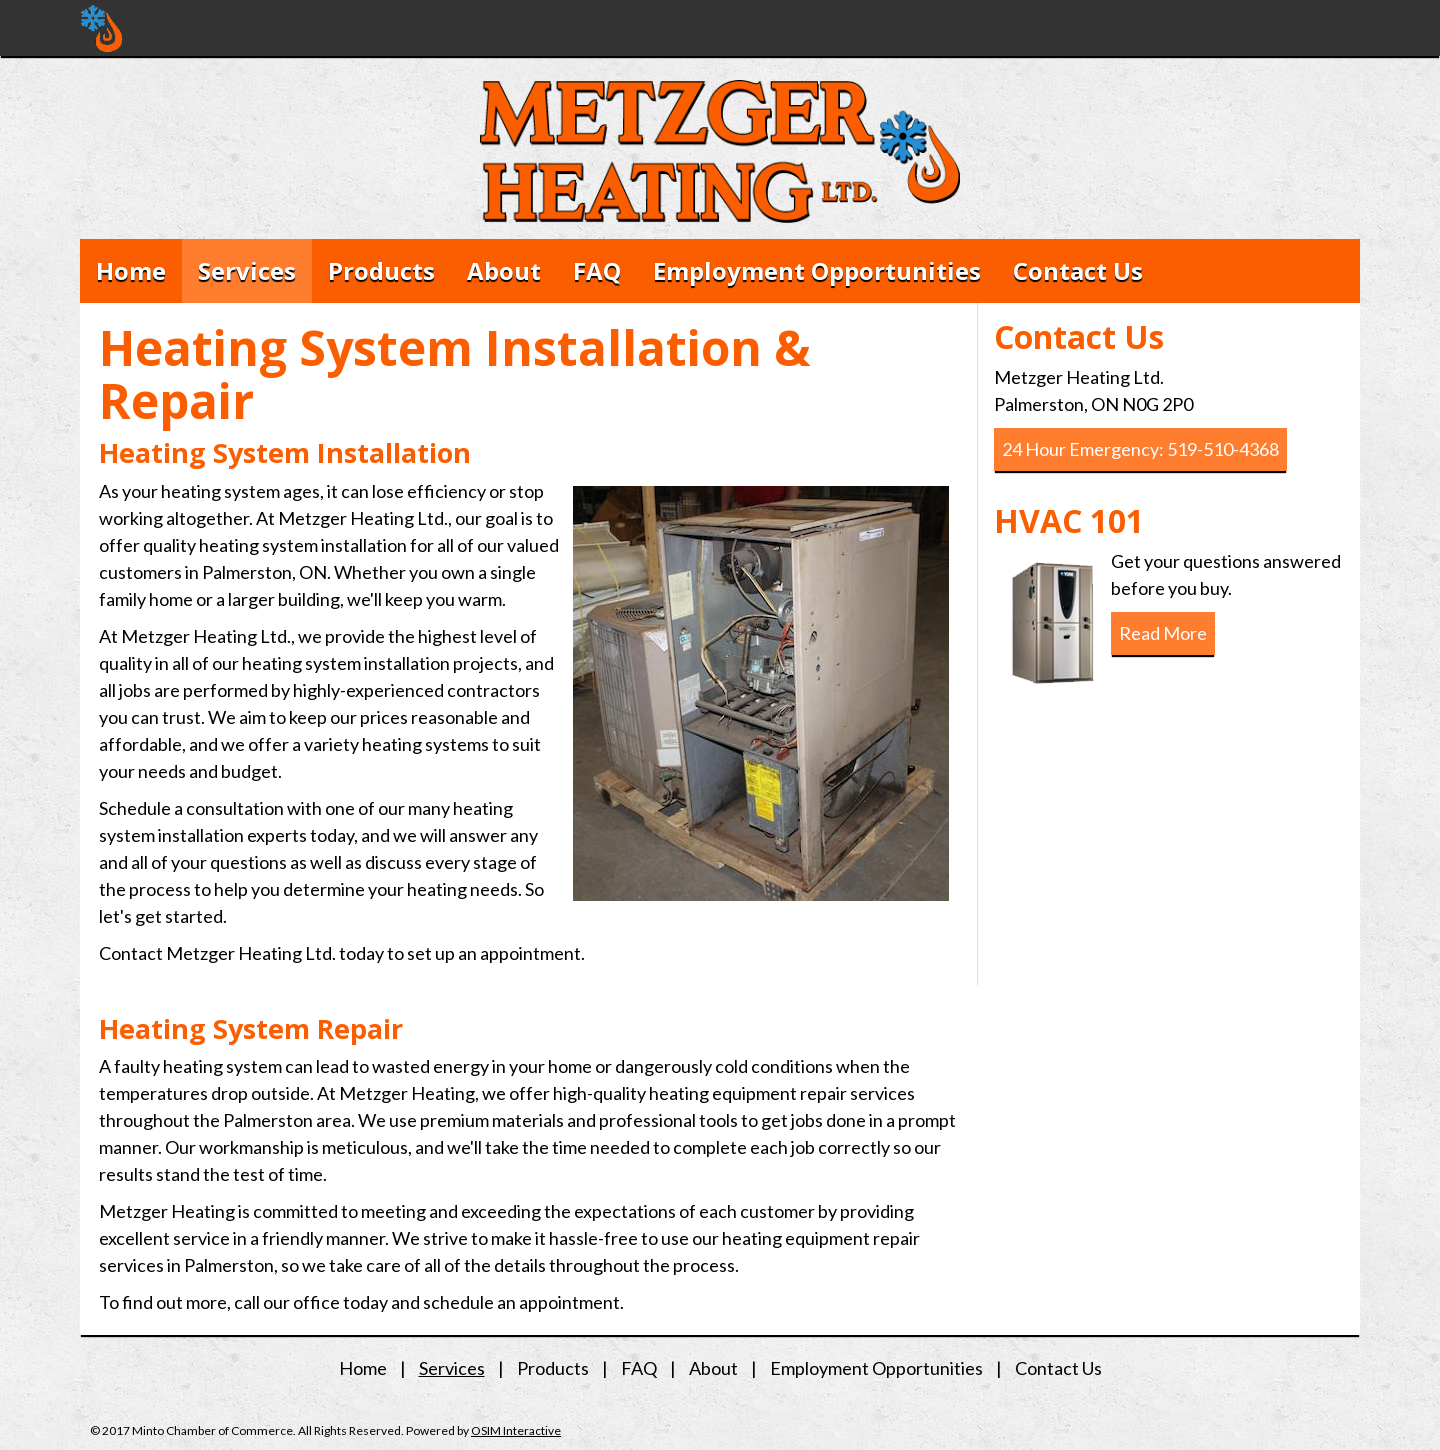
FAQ (597, 270)
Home (131, 270)
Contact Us (1078, 270)
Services (247, 270)
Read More (1163, 633)
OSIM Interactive (516, 1430)
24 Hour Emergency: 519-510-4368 (1140, 449)
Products (381, 270)
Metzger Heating (102, 29)
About (504, 270)
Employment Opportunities (817, 270)
